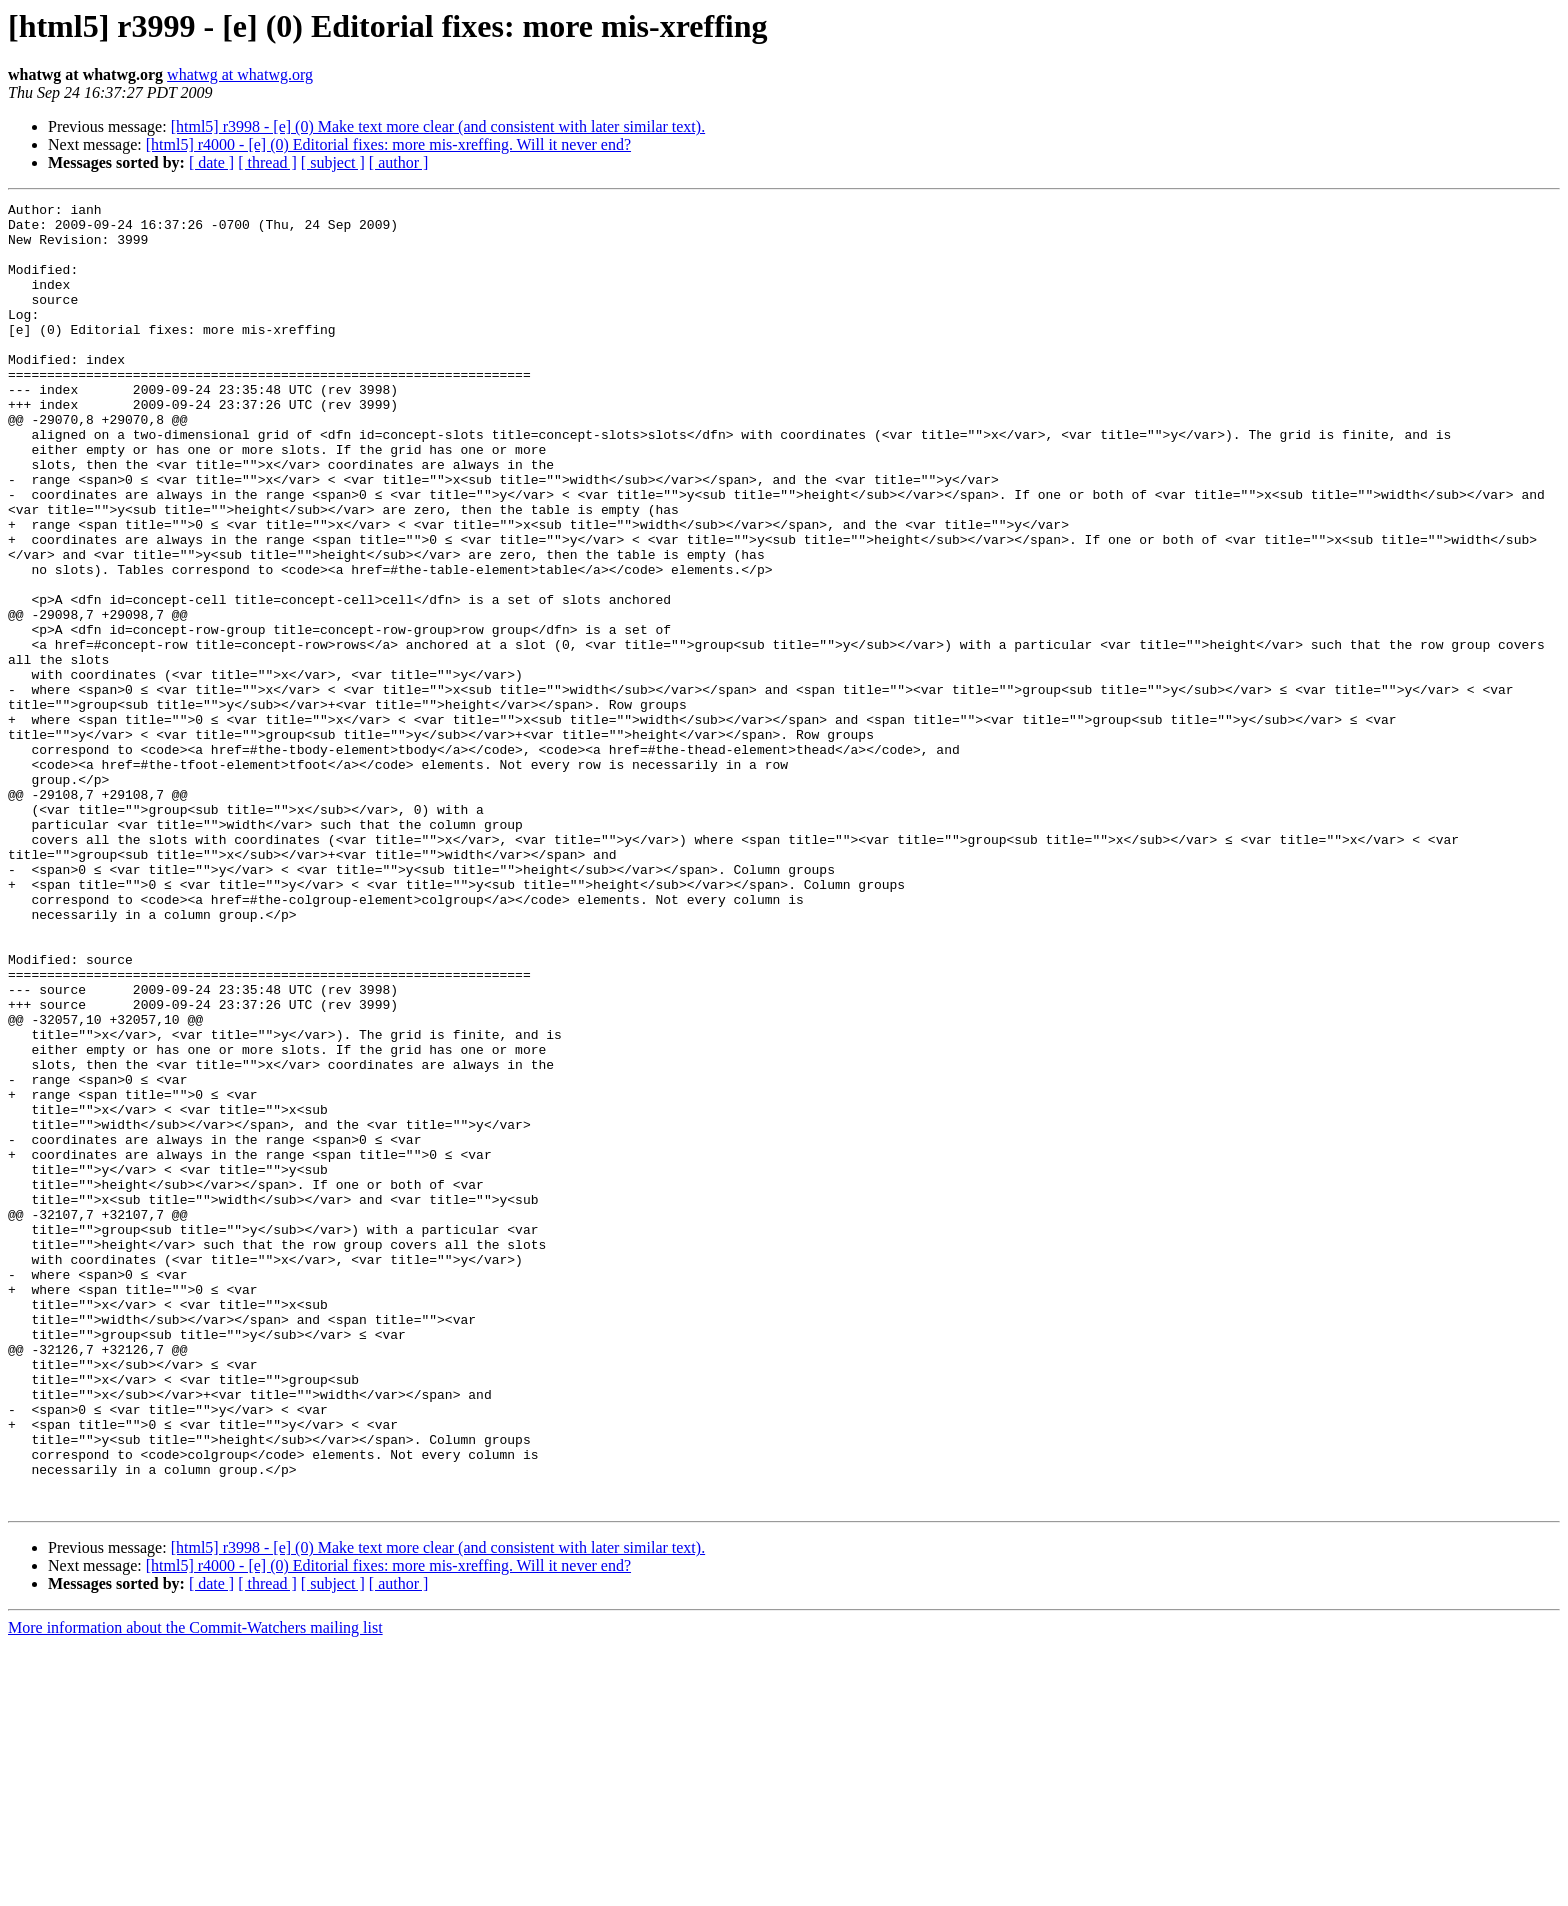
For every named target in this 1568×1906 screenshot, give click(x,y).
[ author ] (399, 162)
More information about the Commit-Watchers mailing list (195, 1888)
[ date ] (211, 162)
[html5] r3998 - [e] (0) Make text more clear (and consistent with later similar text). (438, 126)
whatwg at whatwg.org (240, 74)
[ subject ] (333, 162)
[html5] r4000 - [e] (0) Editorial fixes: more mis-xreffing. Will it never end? (388, 144)
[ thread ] (267, 162)
